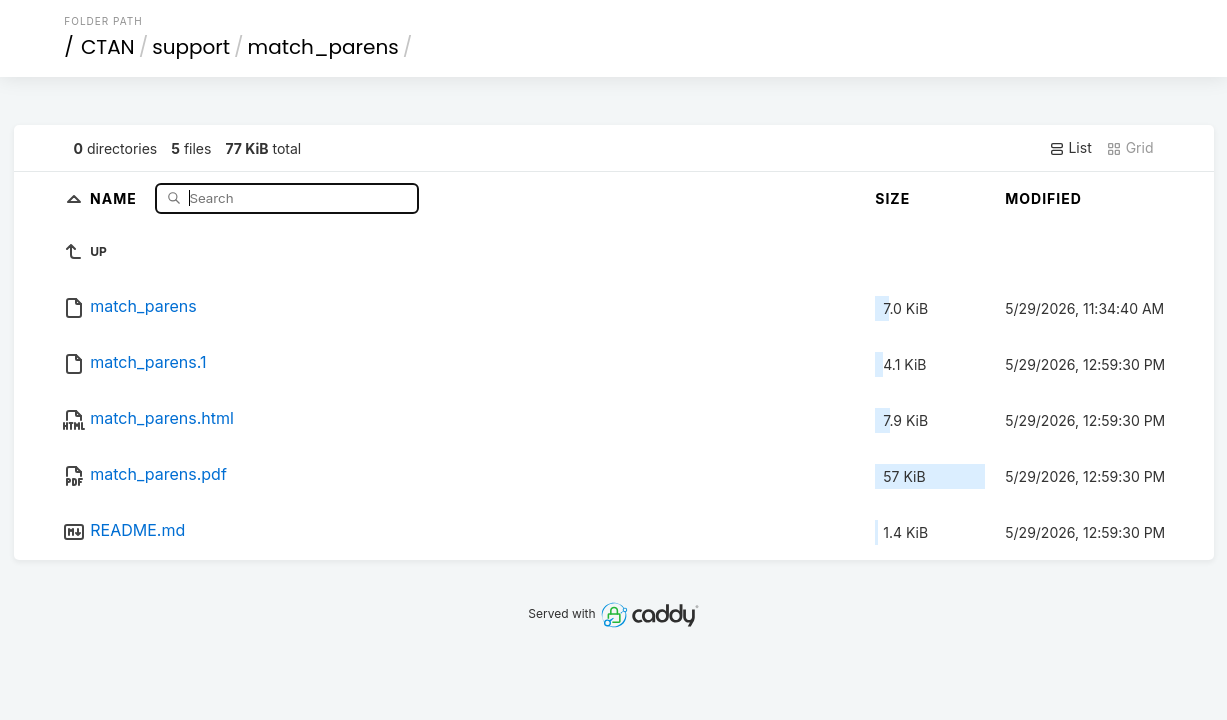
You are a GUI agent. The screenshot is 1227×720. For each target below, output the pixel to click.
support (191, 47)
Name (115, 197)
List (1070, 148)
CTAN (108, 47)
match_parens (323, 47)
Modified (1043, 198)
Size (892, 198)
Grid (1130, 148)
